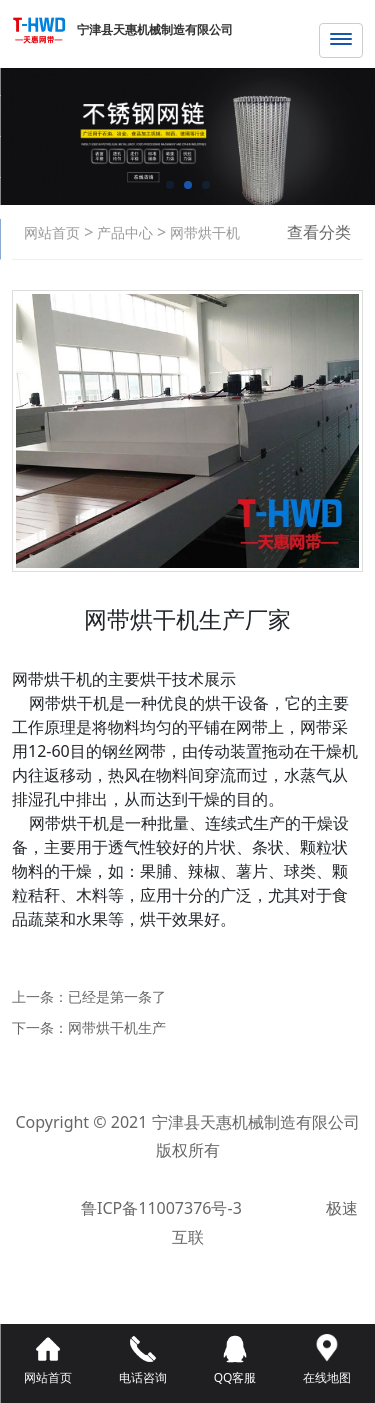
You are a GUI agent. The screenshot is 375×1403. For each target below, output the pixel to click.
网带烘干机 (203, 232)
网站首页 (52, 232)
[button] (170, 185)
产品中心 (123, 232)
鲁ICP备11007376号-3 (163, 1208)
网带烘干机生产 (117, 1027)
